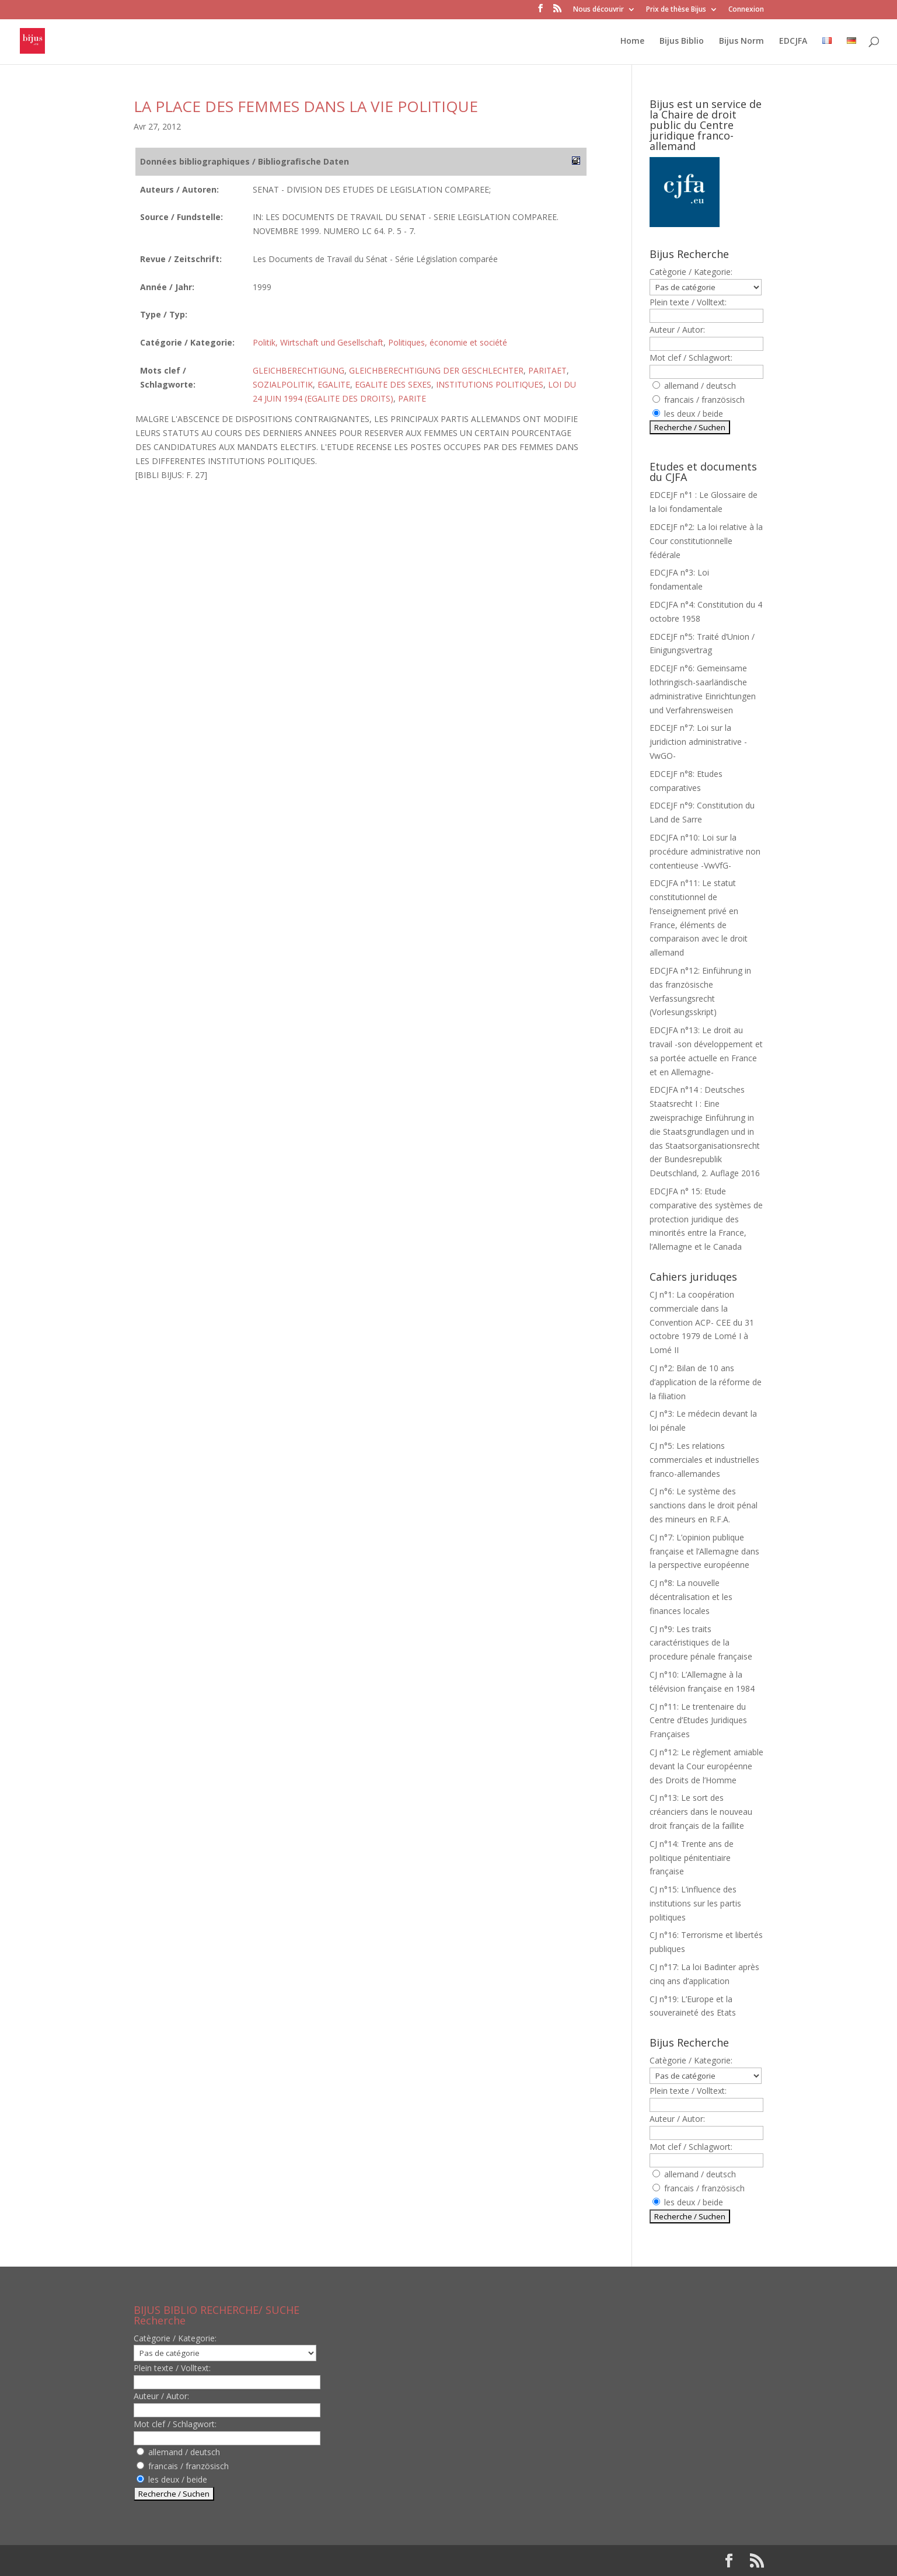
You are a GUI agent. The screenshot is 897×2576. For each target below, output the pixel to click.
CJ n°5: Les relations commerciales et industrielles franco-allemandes (704, 1459)
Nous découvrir (598, 10)
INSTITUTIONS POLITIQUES (489, 384)
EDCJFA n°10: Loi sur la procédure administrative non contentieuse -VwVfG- (705, 851)
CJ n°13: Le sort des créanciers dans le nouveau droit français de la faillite (701, 1811)
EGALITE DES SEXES (393, 384)
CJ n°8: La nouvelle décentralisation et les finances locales (691, 1596)
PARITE (412, 398)
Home (632, 41)
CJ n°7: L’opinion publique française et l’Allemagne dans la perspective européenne (704, 1551)
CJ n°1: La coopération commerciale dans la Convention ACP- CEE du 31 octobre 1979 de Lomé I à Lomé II (702, 1322)
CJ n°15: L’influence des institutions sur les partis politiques (695, 1903)
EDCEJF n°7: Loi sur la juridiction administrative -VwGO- (698, 741)
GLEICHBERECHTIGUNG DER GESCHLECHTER (436, 370)
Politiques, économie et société (447, 342)
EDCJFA (793, 41)
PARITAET (547, 370)
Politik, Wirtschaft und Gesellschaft (318, 342)
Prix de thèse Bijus (676, 10)
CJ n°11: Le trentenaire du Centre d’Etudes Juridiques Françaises (698, 1720)
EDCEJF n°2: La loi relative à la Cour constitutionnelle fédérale (706, 540)
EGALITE (333, 384)
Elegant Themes (208, 2560)
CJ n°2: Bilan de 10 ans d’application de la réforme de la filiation (706, 1382)
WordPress (325, 2560)
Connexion (746, 10)
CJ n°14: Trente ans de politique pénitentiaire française (692, 1857)
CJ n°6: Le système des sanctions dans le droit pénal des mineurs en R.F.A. (704, 1505)
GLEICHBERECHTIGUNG (298, 370)
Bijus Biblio (681, 41)
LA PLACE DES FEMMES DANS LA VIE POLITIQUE (306, 106)
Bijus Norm (741, 41)
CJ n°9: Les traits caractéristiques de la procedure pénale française (701, 1642)
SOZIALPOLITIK (283, 384)
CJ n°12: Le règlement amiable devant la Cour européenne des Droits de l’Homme (706, 1766)
